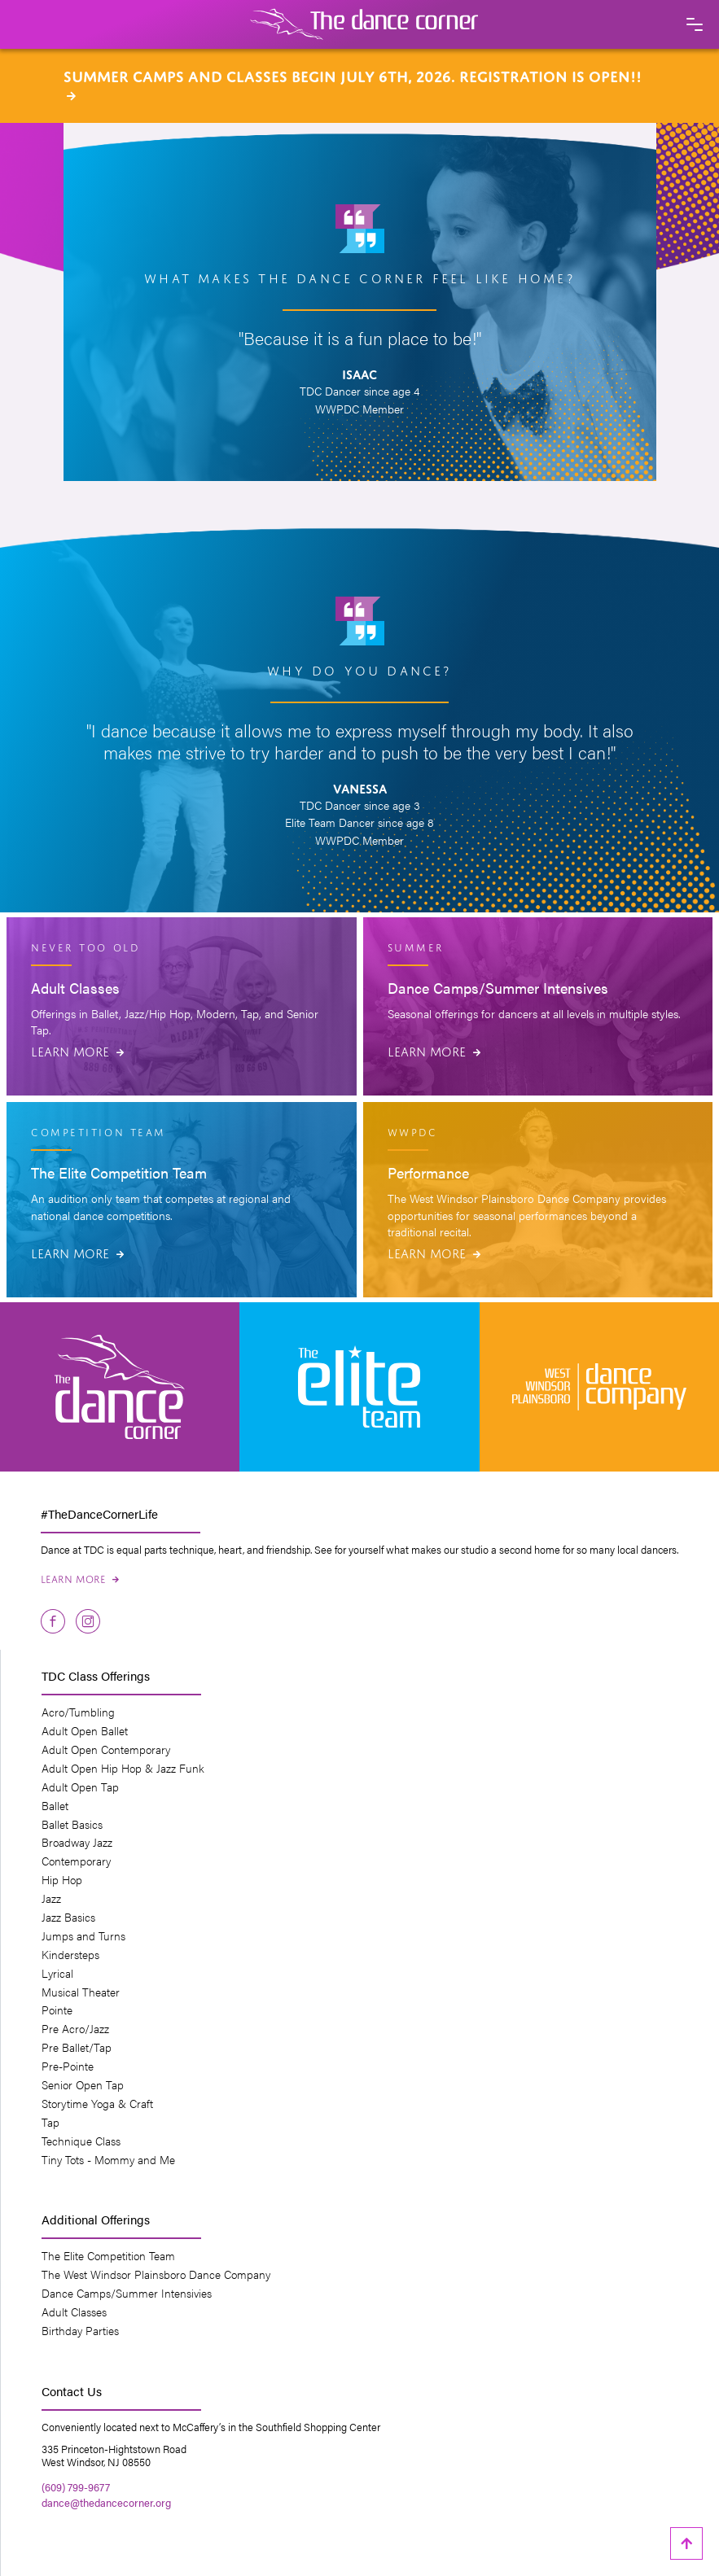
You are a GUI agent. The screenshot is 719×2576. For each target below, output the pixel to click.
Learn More (77, 1050)
